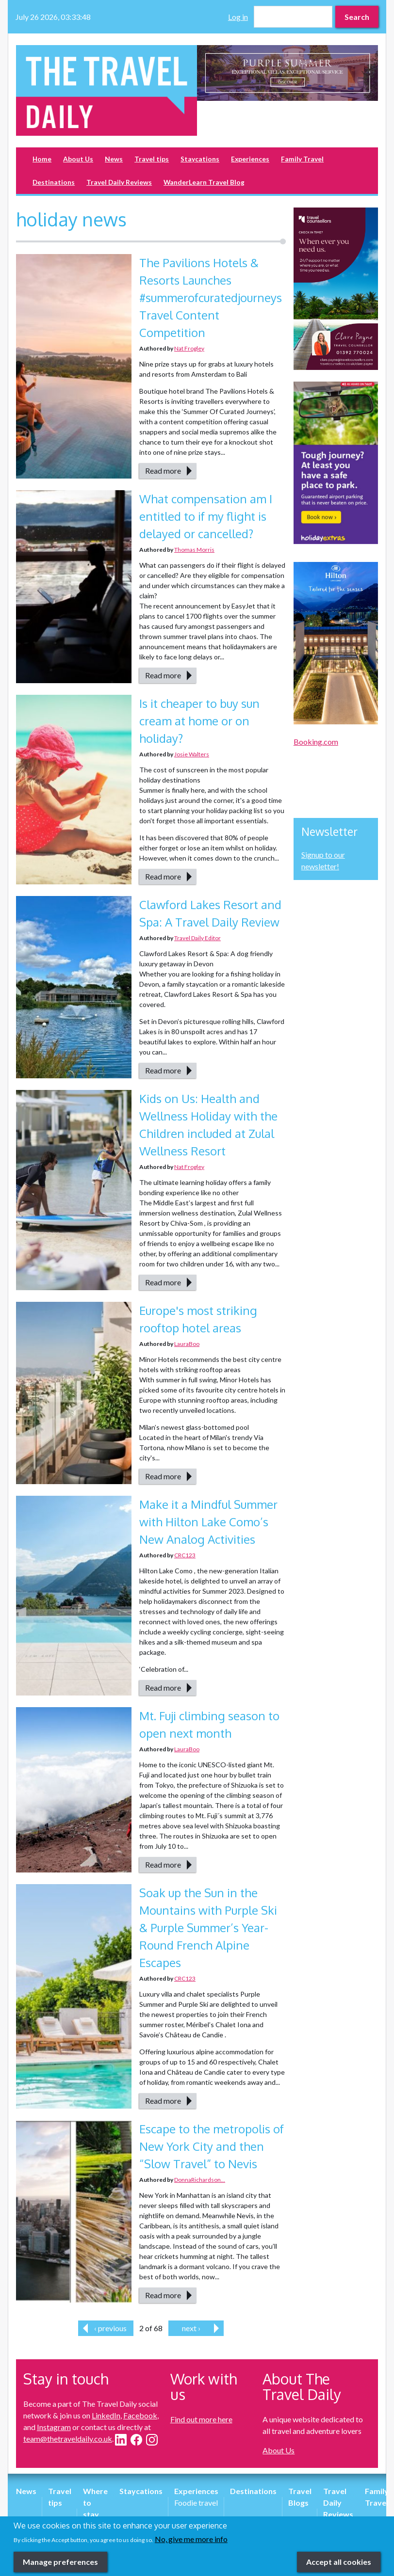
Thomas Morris (194, 549)
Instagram (54, 2427)
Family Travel (302, 159)
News (114, 159)
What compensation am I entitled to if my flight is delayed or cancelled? (205, 516)
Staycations (200, 159)
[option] (287, 73)
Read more (163, 470)
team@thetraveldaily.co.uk (67, 2438)
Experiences (250, 159)
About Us (78, 159)
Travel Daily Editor (197, 938)
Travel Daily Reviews (119, 182)
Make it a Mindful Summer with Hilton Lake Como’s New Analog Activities (208, 1522)
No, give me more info (191, 2543)
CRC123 (185, 1555)
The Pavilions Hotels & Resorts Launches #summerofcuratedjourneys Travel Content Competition (210, 297)
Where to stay (95, 2502)
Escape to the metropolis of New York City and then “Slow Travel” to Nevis (211, 2146)
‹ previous (110, 2328)
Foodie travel (196, 2502)
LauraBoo (186, 1343)
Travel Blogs (300, 2496)
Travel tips (151, 159)
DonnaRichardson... (199, 2179)
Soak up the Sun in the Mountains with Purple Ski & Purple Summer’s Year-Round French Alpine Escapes (208, 1927)
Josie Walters (191, 754)
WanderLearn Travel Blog (204, 182)
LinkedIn (106, 2415)
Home (42, 159)
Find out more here (201, 2419)
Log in (238, 16)
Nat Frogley (189, 348)
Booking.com (316, 741)
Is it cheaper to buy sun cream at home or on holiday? (199, 721)
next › (191, 2328)
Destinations (54, 182)
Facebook (140, 2415)
